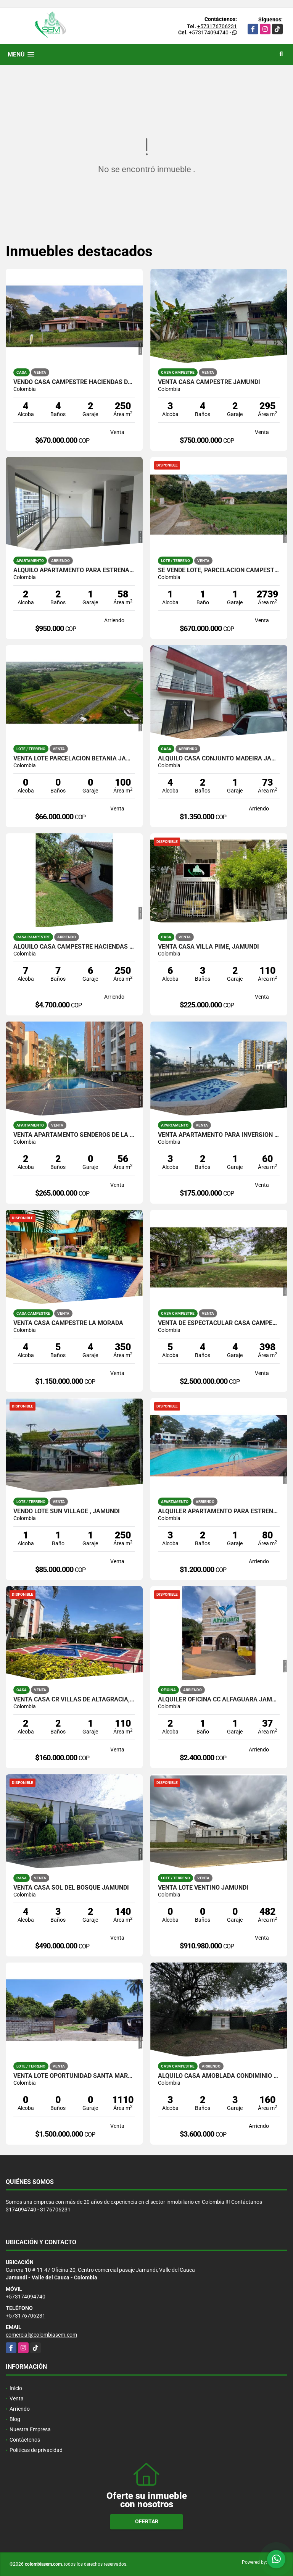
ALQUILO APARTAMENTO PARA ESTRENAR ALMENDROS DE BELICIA (74, 570)
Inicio (16, 2388)
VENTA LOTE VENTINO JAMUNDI (203, 1888)
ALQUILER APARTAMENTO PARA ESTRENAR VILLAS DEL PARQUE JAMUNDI (219, 1511)
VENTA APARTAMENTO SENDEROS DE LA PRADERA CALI (74, 1135)
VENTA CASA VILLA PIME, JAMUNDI (208, 947)
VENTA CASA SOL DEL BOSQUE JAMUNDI (71, 1888)
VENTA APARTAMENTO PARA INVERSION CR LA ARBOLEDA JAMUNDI (219, 1135)
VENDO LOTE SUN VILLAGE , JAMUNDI (66, 1511)
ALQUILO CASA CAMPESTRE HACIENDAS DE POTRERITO (74, 947)
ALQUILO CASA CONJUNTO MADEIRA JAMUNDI (219, 758)
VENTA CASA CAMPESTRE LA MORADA (68, 1323)
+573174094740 (209, 32)
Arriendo (20, 2409)
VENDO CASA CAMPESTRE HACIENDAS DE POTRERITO (74, 382)
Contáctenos (25, 2440)
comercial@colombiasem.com (41, 2335)
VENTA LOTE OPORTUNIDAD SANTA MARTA (74, 2076)
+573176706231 (217, 26)
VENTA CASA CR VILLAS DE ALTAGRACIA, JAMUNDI (74, 1699)
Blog (15, 2419)
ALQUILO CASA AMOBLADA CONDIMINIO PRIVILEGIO (219, 2076)
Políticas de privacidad (36, 2450)
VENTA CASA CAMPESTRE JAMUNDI (209, 382)
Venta (17, 2398)
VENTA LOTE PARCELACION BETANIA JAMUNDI (74, 758)
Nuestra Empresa (30, 2429)
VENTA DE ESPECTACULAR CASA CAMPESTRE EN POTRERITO (219, 1323)
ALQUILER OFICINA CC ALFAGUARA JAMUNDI (219, 1699)
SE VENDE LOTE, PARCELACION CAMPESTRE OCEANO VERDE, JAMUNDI (219, 570)
